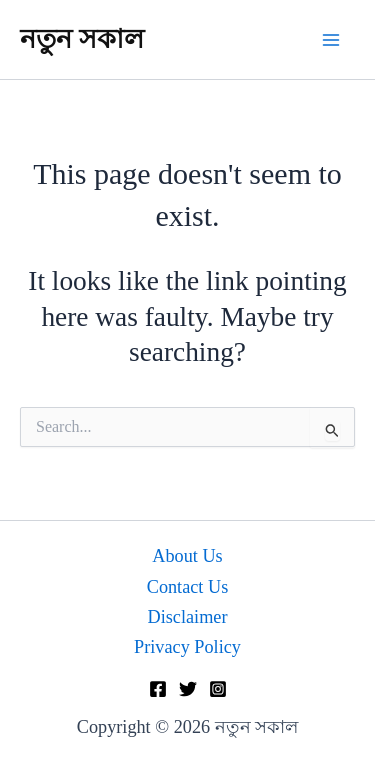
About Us (187, 556)
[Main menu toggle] (331, 39)
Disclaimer (188, 617)
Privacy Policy (187, 647)
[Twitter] (188, 689)
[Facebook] (158, 689)
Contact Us (188, 587)
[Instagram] (218, 689)
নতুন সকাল (82, 39)
